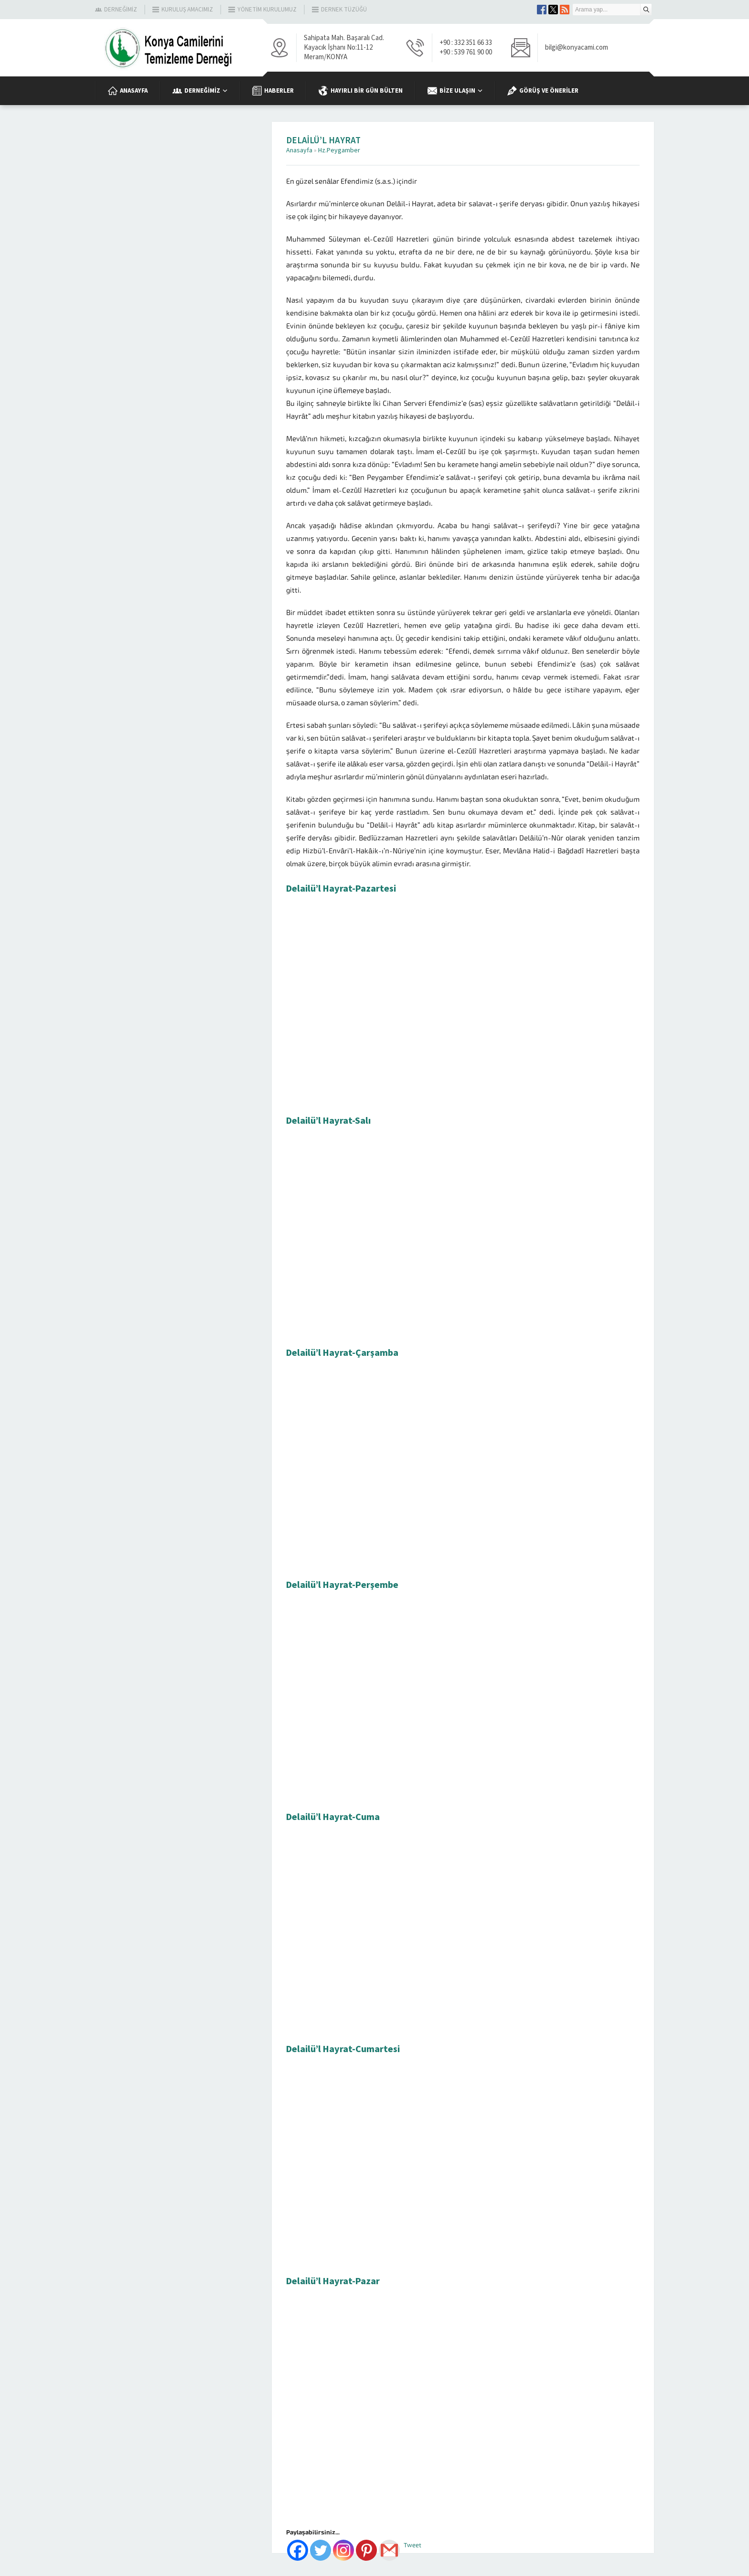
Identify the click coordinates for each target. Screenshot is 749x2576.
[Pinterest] (366, 2550)
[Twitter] (320, 2550)
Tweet (412, 2545)
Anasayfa (299, 150)
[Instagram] (343, 2550)
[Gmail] (389, 2550)
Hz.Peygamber (339, 150)
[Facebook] (297, 2550)
